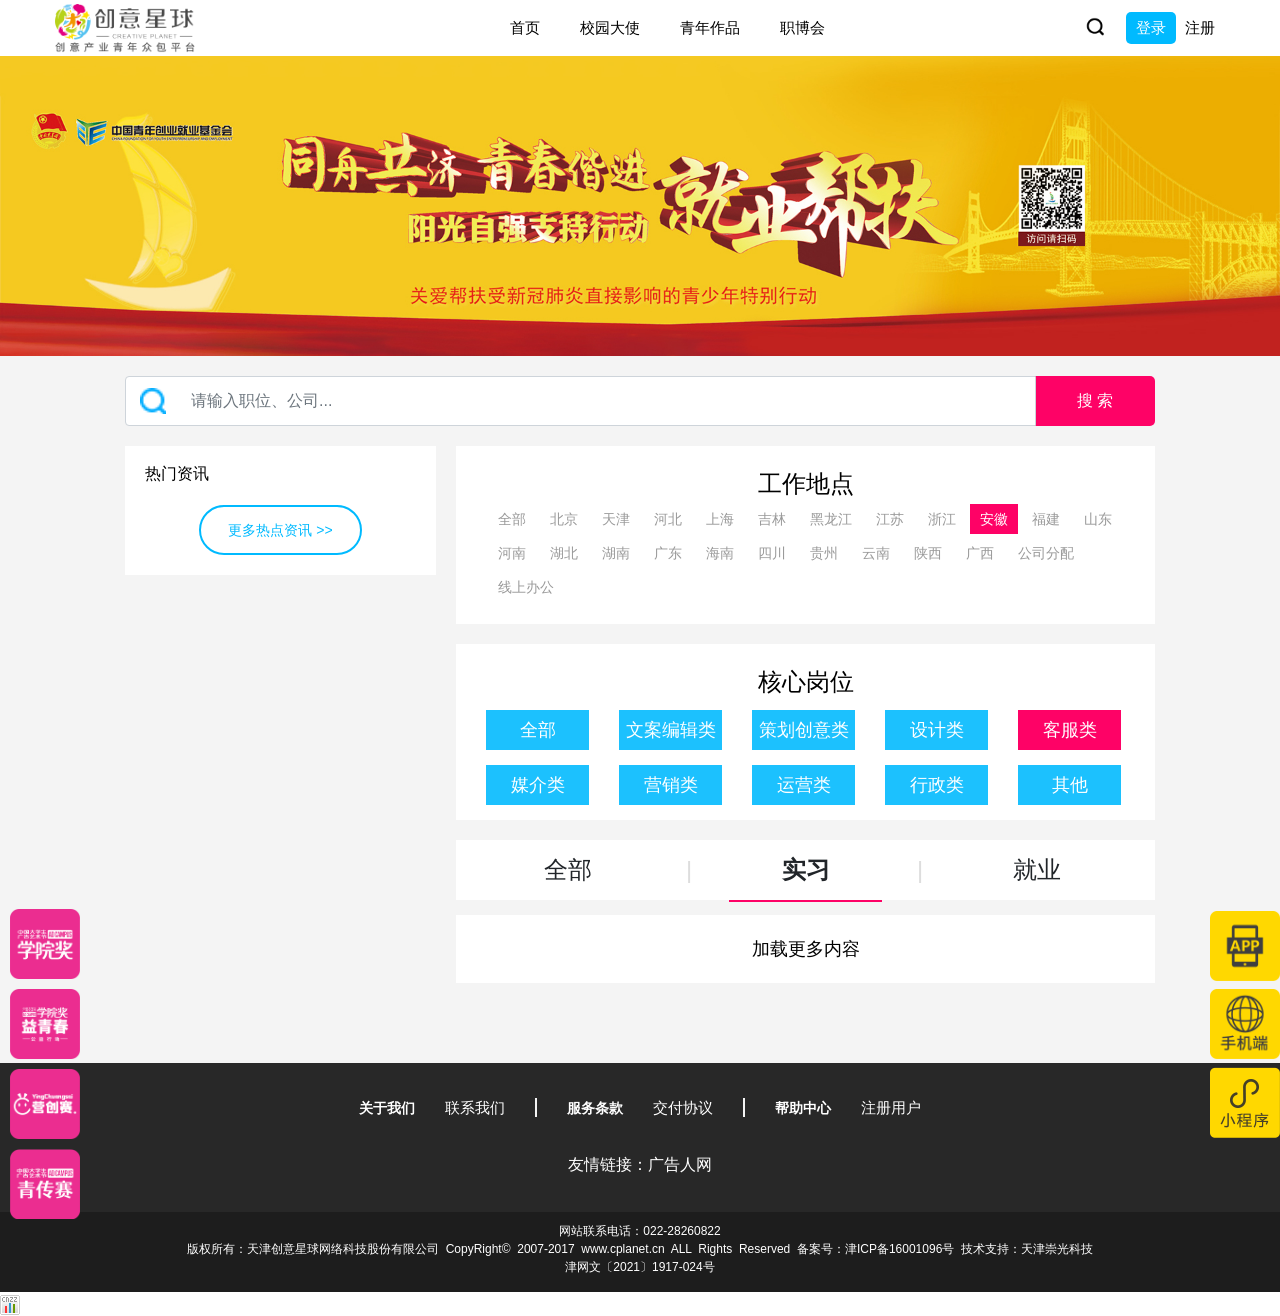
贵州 (824, 553)
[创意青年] (45, 1184)
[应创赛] (45, 1104)
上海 (720, 519)
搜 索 (1095, 400)
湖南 (616, 553)
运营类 (804, 785)
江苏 (890, 519)
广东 (668, 553)
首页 (525, 27)
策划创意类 (804, 730)
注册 (1200, 27)
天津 (616, 519)
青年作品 (710, 27)
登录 (1151, 27)
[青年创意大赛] (45, 1024)
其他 (1070, 785)
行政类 (937, 785)
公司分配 (1046, 553)
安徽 (994, 519)
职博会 (802, 27)
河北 (668, 519)
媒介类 (538, 785)
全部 (512, 519)
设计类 (937, 730)
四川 (772, 553)
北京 (564, 519)
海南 (720, 553)
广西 (980, 553)
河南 (512, 553)
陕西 (928, 553)
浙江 (942, 519)
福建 (1046, 519)
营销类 (671, 785)
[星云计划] (45, 944)
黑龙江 (831, 519)
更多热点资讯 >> (280, 530)
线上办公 (526, 587)
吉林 (772, 519)
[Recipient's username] (580, 401)
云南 (876, 553)
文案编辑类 (671, 730)
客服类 (1070, 730)
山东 (1098, 519)
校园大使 (610, 27)
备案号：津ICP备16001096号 (875, 1249)
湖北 (564, 553)
